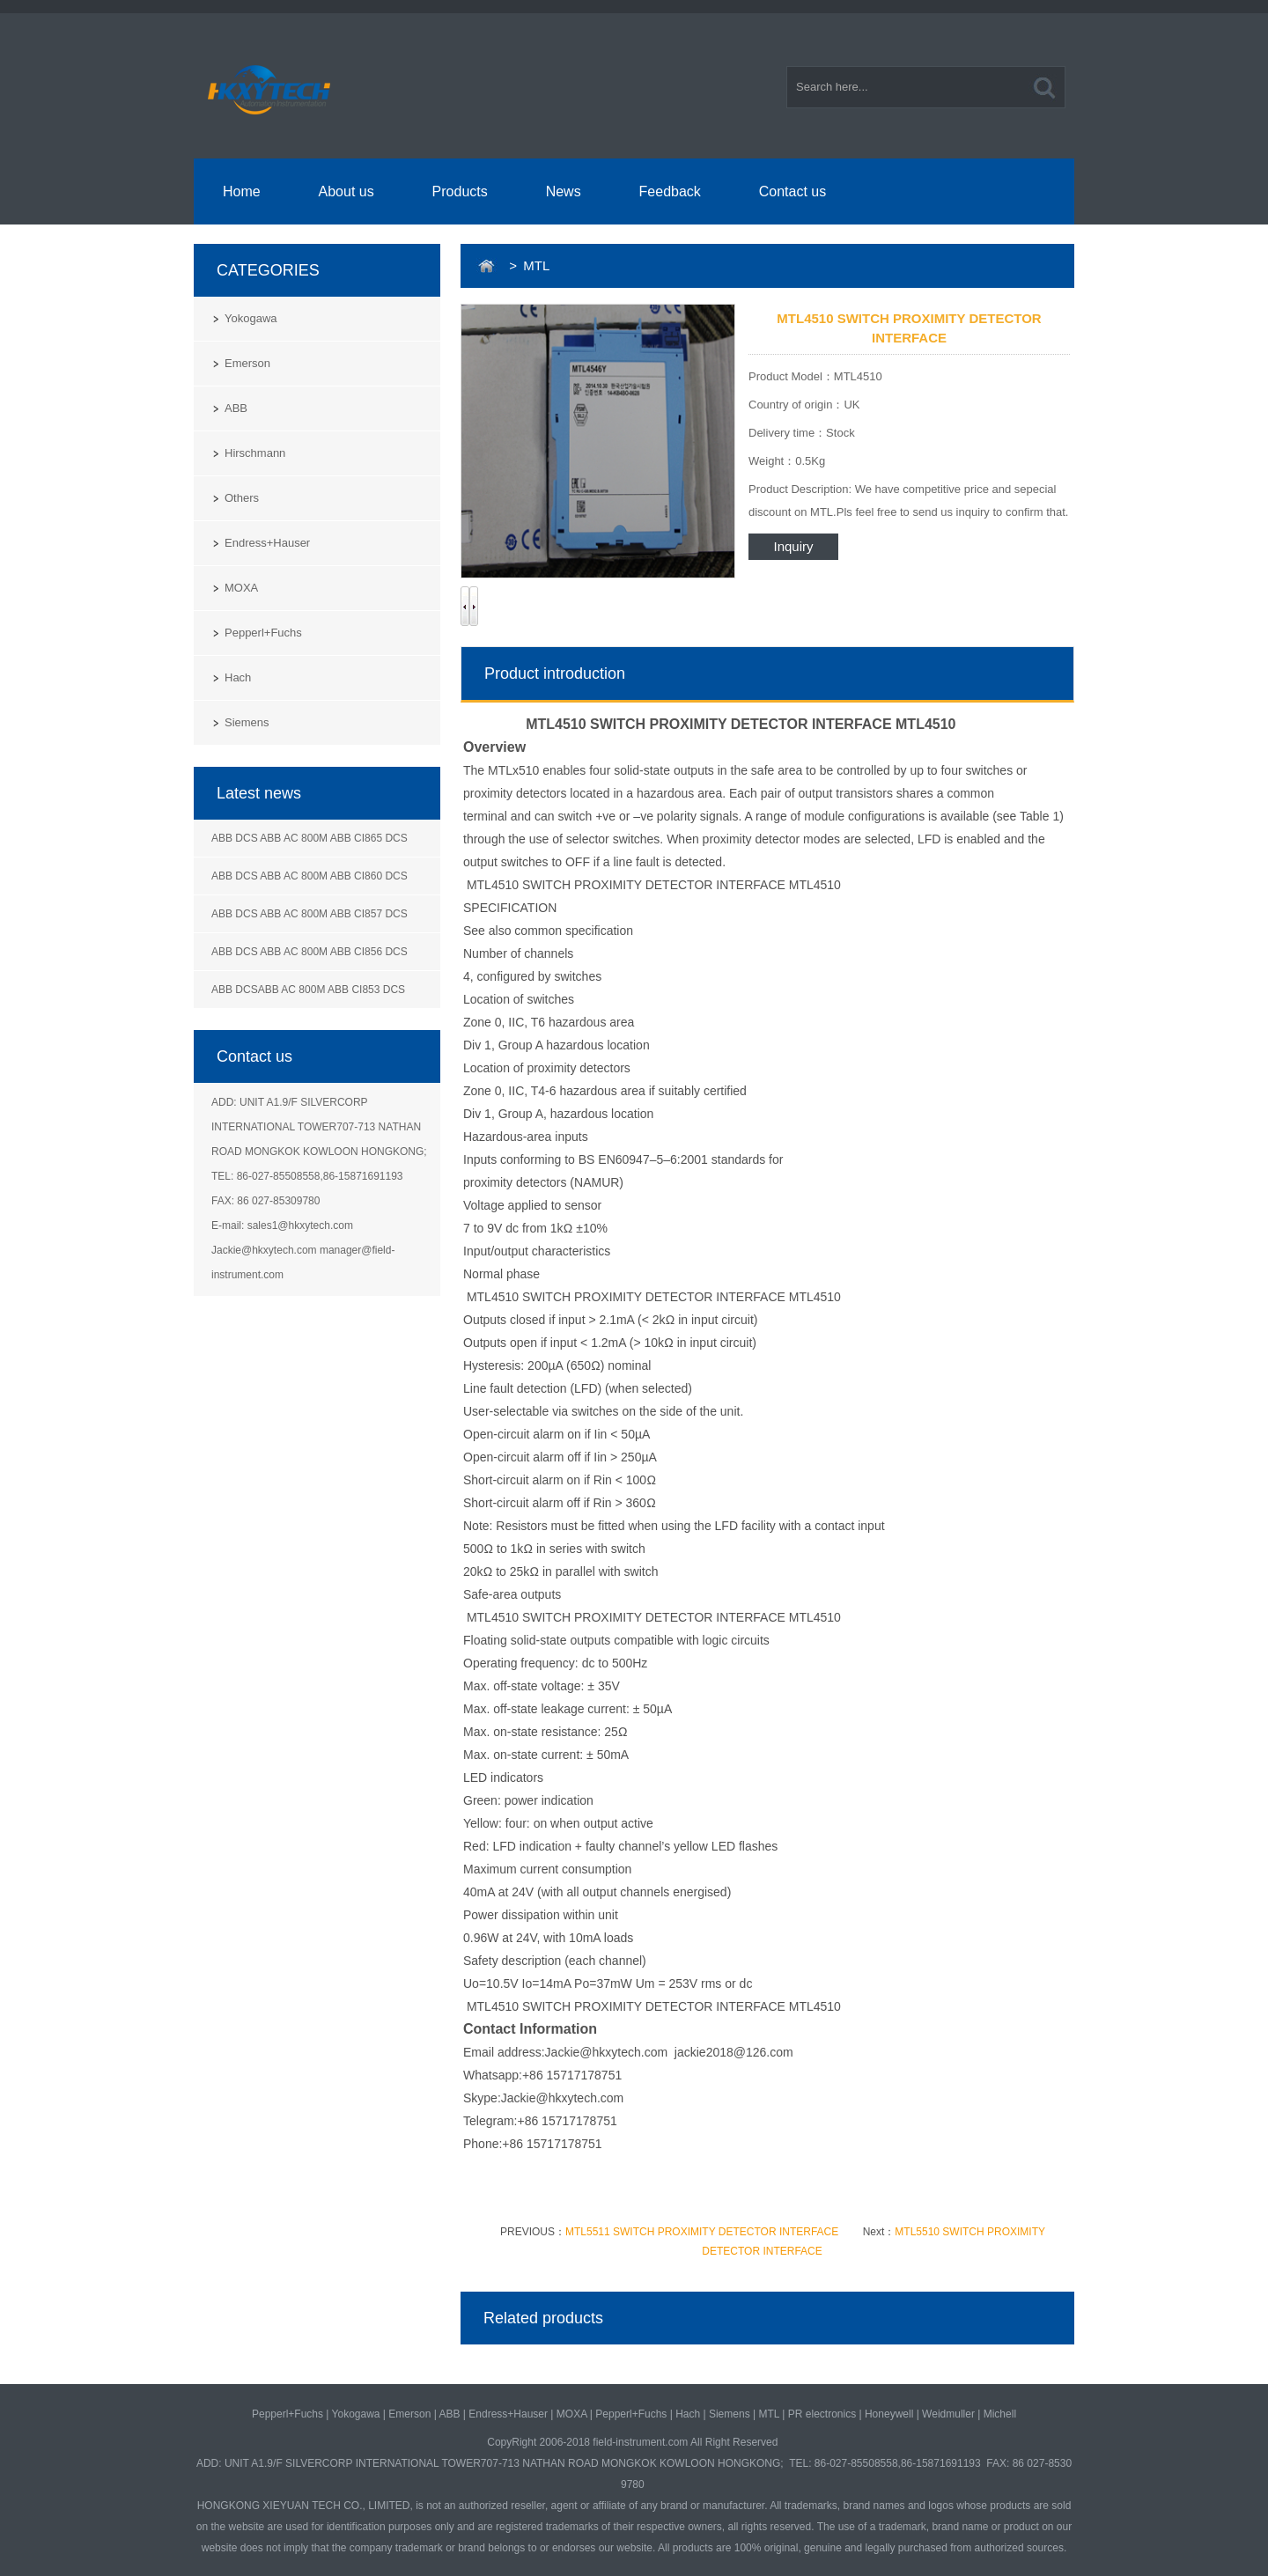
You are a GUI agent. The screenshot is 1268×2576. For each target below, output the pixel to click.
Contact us (792, 191)
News (563, 191)
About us (346, 191)
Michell (1000, 2414)
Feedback (670, 191)
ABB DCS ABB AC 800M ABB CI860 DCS (309, 876)
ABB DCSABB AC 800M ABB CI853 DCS (308, 989)
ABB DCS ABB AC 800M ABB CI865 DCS (309, 838)
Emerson (247, 363)
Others (242, 497)
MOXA (241, 587)
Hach (238, 677)
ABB (236, 408)
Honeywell (889, 2414)
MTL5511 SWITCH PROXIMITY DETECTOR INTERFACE (701, 2232)
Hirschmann (255, 453)
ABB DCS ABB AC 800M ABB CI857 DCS (309, 914)
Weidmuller (948, 2414)
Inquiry (793, 546)
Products (460, 191)
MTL (768, 2414)
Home (242, 191)
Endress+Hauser (267, 542)
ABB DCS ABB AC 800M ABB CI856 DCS (309, 952)
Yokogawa (251, 318)
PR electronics (822, 2414)
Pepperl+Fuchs (263, 632)
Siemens (247, 722)
